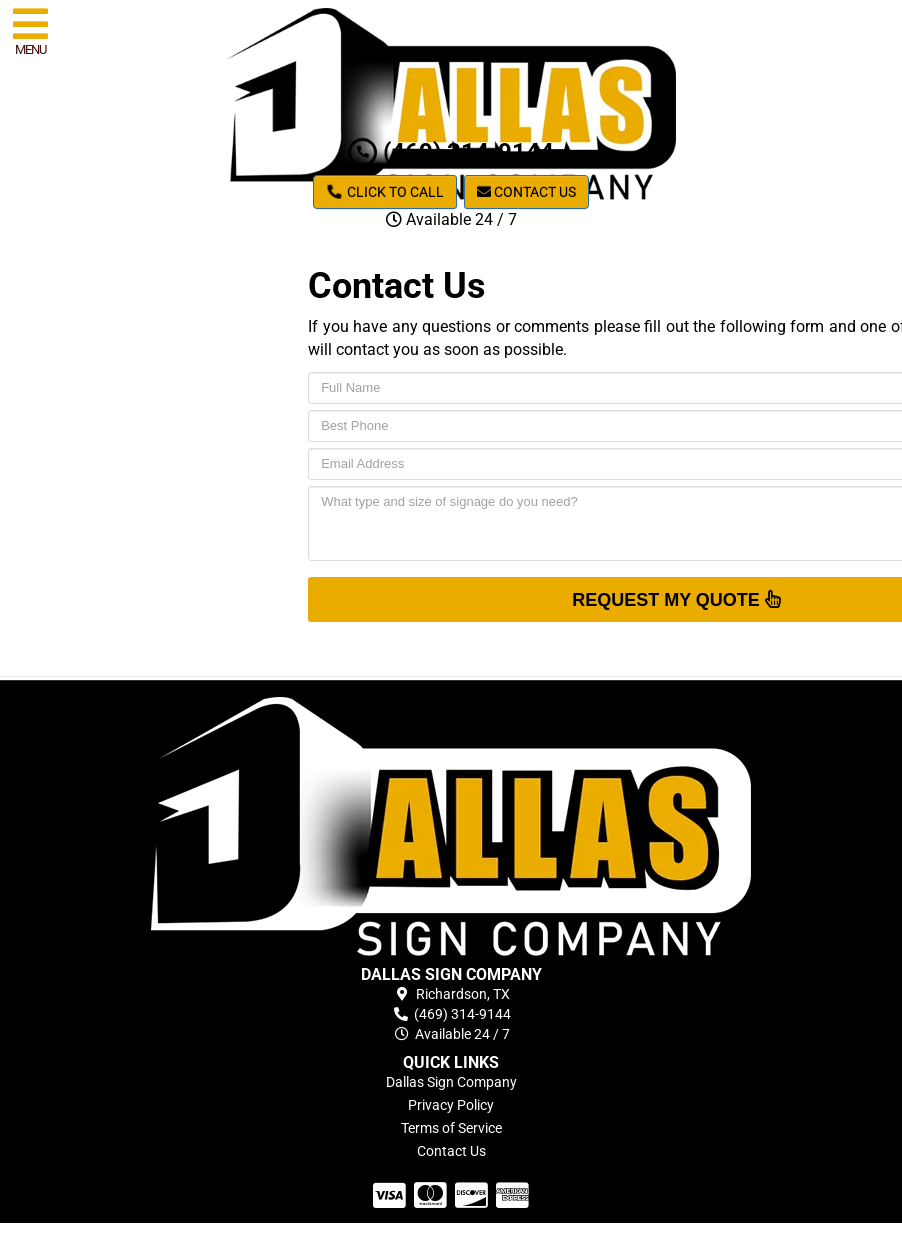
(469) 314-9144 (451, 152)
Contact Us (526, 192)
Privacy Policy (451, 1105)
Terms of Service (451, 1128)
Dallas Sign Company (451, 1082)
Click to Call (385, 192)
